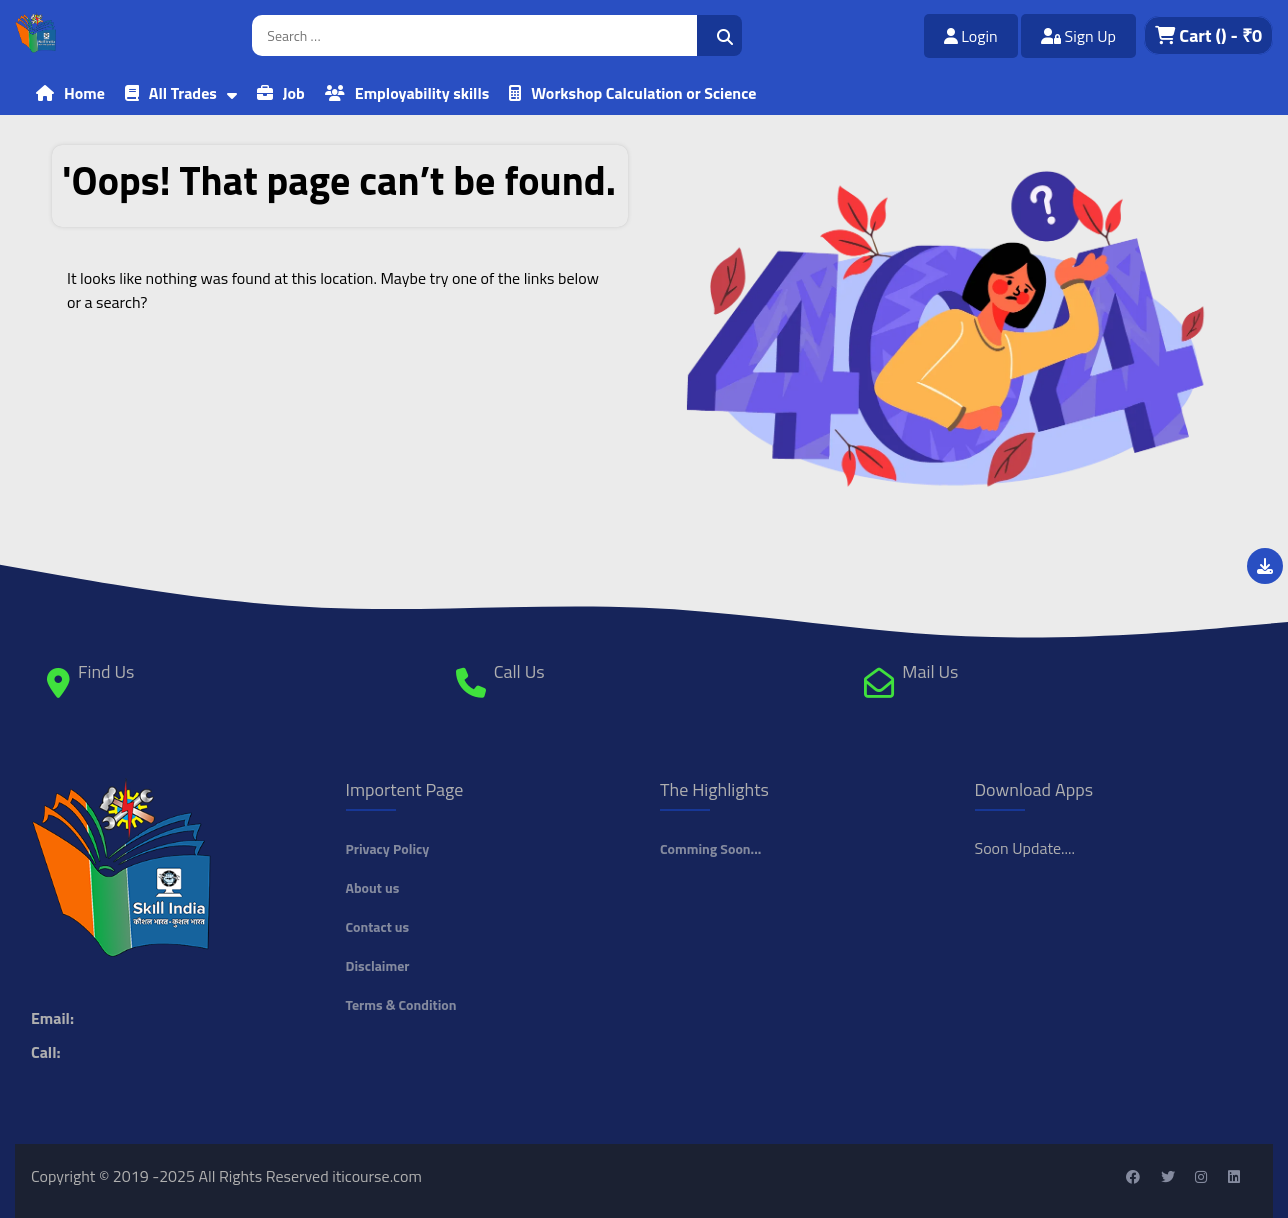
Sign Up (1078, 36)
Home (84, 93)
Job (294, 93)
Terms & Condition (401, 1004)
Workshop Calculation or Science (643, 93)
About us (373, 887)
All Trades (183, 93)
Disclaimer (378, 965)
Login (971, 36)
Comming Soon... (710, 848)
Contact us (378, 926)
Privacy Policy (388, 848)
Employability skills (422, 93)
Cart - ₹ (1208, 35)
